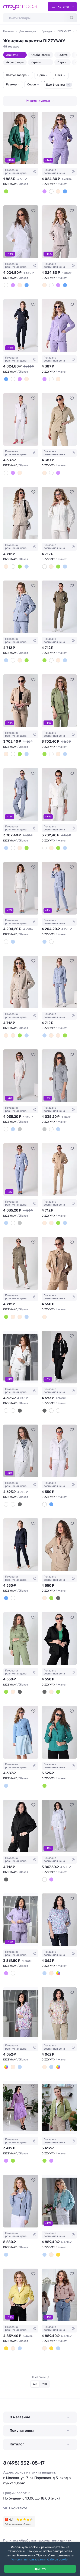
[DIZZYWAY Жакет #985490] (59, 2107)
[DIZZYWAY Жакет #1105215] (20, 700)
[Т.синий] (65, 191)
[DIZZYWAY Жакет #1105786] (59, 513)
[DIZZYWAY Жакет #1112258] (59, 325)
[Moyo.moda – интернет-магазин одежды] (20, 6)
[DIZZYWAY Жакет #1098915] (59, 1169)
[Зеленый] (6, 191)
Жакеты (12, 54)
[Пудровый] (51, 2254)
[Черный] (19, 1410)
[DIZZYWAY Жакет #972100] (59, 2201)
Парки (61, 62)
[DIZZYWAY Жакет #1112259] (20, 419)
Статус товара (16, 75)
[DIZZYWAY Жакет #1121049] (59, 231)
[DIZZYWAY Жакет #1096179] (59, 1357)
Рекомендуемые (38, 101)
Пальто (62, 54)
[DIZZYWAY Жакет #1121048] (20, 231)
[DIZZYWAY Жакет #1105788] (59, 607)
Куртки (36, 62)
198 (44, 2384)
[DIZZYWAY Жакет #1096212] (59, 2013)
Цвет (58, 75)
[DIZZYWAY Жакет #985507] (20, 2201)
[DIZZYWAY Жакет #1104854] (59, 982)
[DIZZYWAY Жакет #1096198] (59, 1732)
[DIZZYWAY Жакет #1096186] (59, 1451)
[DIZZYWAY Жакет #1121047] (59, 138)
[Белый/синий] (13, 1410)
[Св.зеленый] (13, 2160)
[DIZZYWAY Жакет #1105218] (59, 794)
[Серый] (19, 1129)
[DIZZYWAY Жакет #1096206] (59, 1826)
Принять (40, 2569)
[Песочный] (58, 191)
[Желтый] (58, 2254)
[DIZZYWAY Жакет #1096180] (20, 1451)
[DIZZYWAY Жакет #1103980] (20, 1075)
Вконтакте (15, 2508)
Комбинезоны (40, 54)
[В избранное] (33, 116)
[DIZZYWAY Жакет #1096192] (59, 1638)
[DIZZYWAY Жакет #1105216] (59, 700)
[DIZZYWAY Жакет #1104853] (20, 982)
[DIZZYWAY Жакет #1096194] (20, 1732)
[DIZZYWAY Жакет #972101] (20, 2295)
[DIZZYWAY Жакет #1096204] (20, 1826)
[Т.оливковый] (19, 566)
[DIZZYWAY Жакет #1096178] (20, 1357)
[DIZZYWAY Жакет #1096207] (20, 1919)
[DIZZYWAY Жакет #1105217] (20, 794)
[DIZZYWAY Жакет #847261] (20, 138)
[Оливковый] (19, 754)
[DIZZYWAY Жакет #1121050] (20, 325)
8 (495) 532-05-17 (24, 2463)
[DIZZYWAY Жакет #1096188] (20, 1544)
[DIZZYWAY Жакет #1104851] (59, 888)
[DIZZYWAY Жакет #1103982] (20, 1169)
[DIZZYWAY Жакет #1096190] (59, 1544)
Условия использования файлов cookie (40, 2559)
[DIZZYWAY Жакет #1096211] (20, 2013)
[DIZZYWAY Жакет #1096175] (59, 1263)
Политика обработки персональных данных (37, 2540)
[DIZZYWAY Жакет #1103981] (59, 1075)
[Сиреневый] (44, 191)
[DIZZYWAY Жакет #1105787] (20, 607)
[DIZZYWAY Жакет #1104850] (20, 888)
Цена (41, 75)
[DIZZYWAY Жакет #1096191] (20, 1638)
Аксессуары (15, 62)
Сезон (31, 84)
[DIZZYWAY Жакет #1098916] (20, 1263)
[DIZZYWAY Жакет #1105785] (20, 513)
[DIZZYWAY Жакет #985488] (20, 2107)
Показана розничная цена (20, 171)
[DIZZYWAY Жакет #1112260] (59, 419)
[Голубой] (26, 566)
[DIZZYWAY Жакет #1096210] (59, 1919)
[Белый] (51, 191)
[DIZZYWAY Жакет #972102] (59, 2295)
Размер (11, 84)
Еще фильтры (59, 85)
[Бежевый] (58, 379)
